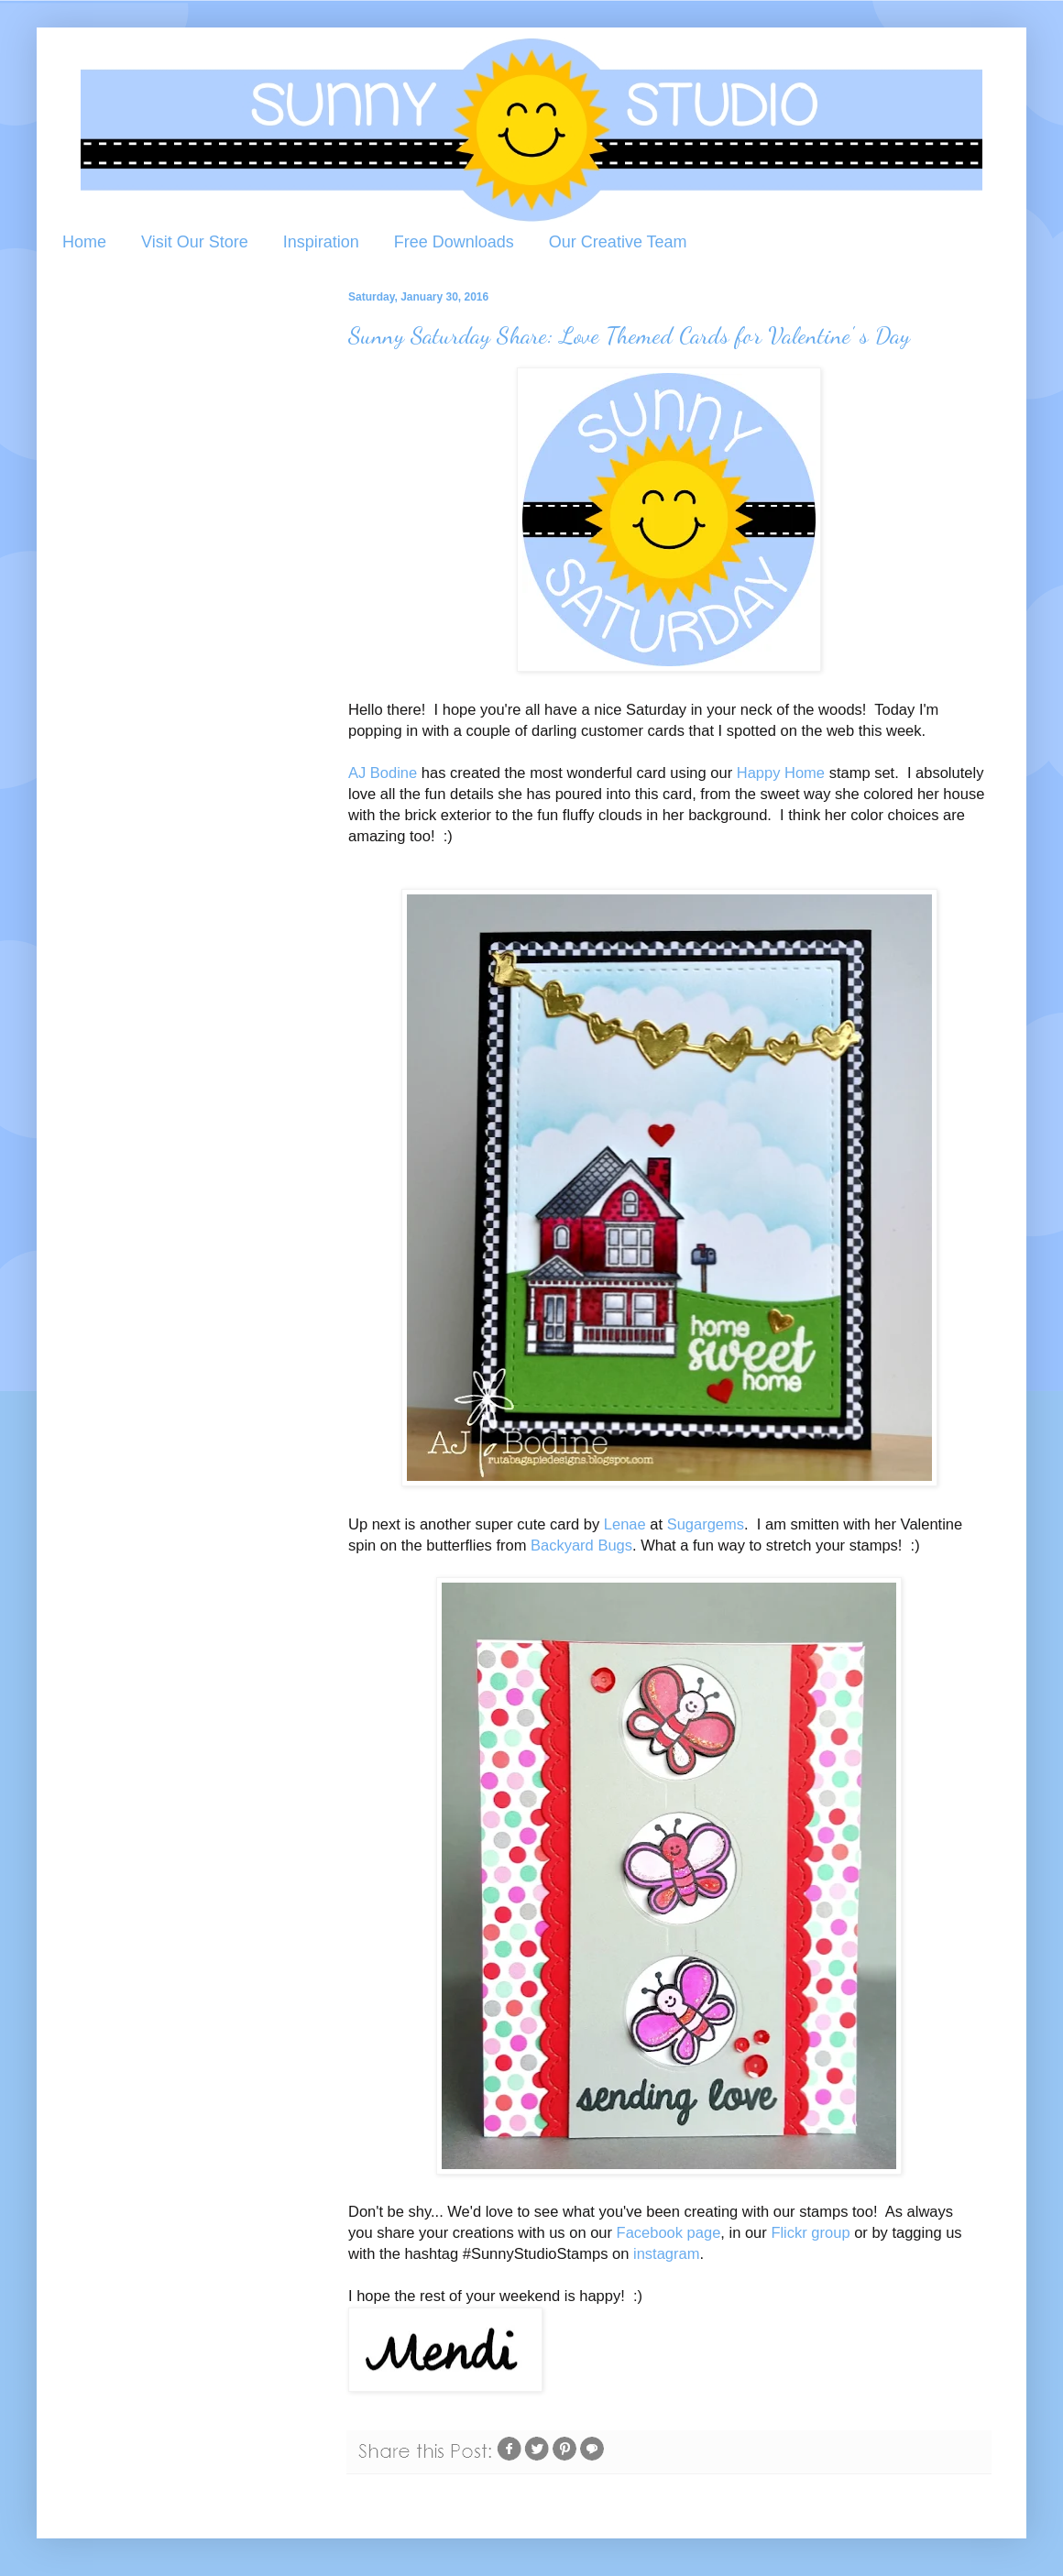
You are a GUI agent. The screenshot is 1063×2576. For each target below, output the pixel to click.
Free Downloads (454, 242)
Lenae (625, 1524)
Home (84, 242)
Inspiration (321, 242)
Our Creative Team (618, 242)
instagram (666, 2253)
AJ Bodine (382, 772)
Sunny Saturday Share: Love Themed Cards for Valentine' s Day (629, 335)
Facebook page (669, 2232)
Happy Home (781, 772)
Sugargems (705, 1524)
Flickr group (810, 2232)
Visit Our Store (194, 242)
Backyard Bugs (581, 1545)
